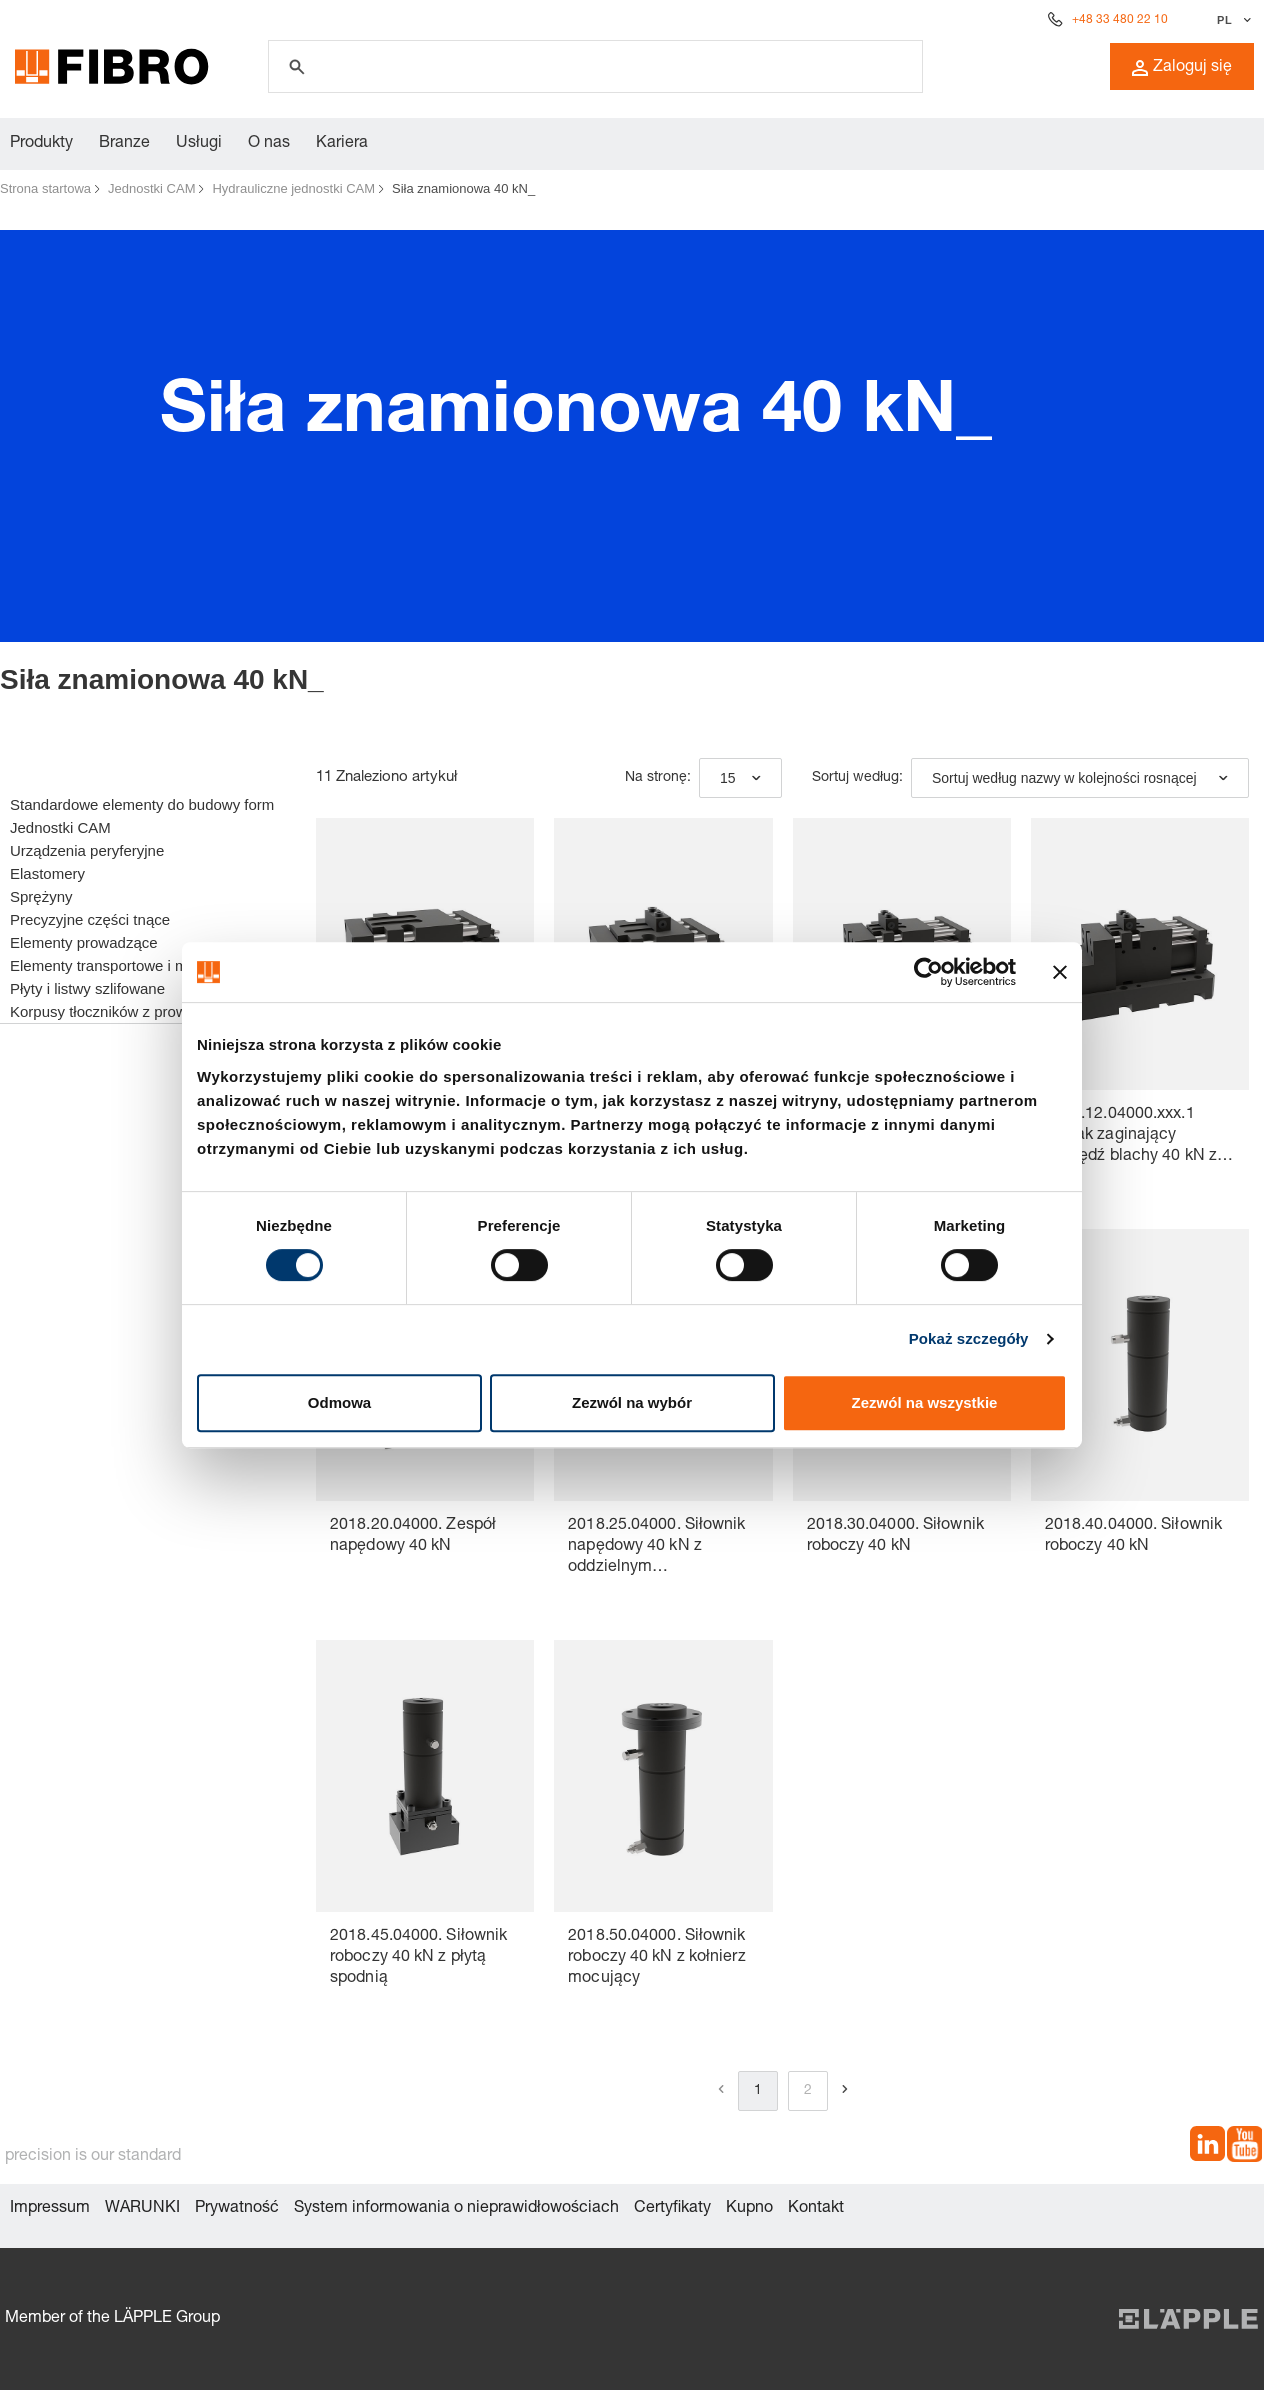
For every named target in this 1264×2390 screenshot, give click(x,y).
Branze (124, 144)
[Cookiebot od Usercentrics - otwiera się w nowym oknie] (928, 972)
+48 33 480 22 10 (1120, 20)
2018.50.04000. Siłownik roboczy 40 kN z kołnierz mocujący (656, 1958)
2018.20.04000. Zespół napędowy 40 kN (413, 1536)
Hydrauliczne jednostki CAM (293, 188)
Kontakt (816, 2209)
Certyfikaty (672, 2209)
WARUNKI (142, 2209)
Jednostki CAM (151, 188)
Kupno (749, 2209)
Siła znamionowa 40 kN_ (463, 188)
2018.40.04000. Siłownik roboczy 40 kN (1133, 1536)
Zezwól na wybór (632, 1402)
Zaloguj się (1182, 68)
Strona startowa (45, 188)
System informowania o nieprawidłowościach (456, 2209)
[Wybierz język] (1231, 20)
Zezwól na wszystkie (925, 1402)
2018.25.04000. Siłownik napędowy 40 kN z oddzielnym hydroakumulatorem (656, 1548)
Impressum (50, 2209)
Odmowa (339, 1402)
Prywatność (237, 2209)
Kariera (342, 144)
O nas (269, 144)
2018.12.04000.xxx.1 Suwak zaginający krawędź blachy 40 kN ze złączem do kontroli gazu (1135, 1137)
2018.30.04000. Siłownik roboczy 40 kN (895, 1536)
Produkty (41, 144)
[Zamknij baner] (1060, 972)
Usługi (199, 144)
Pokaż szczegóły (969, 1338)
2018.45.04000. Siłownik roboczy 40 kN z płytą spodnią (418, 1958)
